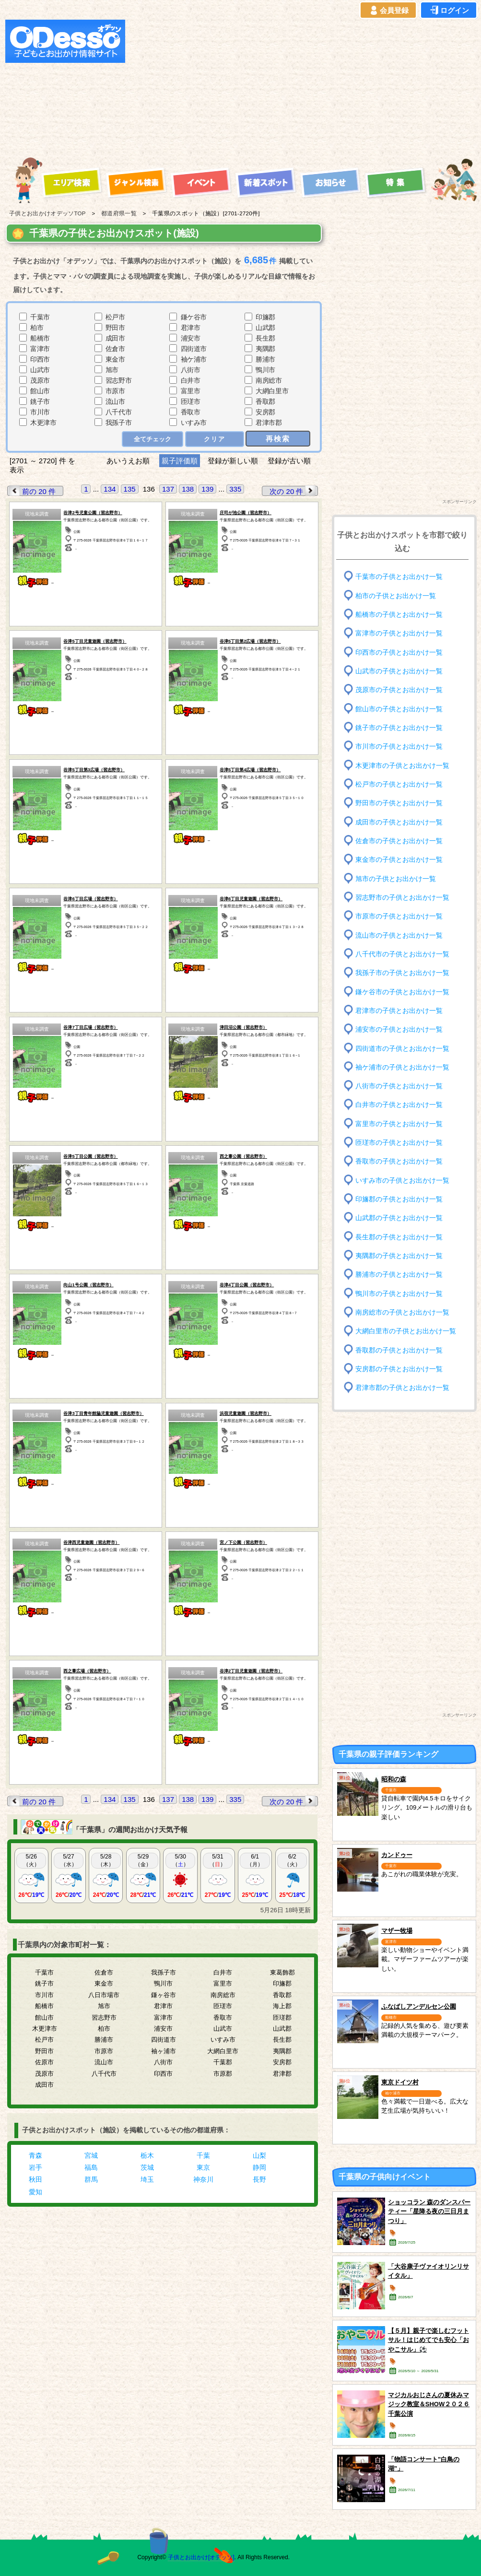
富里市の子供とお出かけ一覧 (399, 1124)
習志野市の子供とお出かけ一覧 (402, 897)
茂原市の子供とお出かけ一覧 (399, 690)
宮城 (91, 2155)
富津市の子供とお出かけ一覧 (399, 633)
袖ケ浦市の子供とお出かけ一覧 (402, 1067)
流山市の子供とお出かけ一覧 (399, 935)
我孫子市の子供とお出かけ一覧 (402, 972)
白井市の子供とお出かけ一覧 (399, 1104)
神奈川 (203, 2179)
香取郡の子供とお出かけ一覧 (399, 1349)
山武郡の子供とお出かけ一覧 (399, 1218)
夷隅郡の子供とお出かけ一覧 (399, 1255)
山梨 (259, 2155)
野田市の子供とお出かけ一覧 (399, 803)
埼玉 (147, 2179)
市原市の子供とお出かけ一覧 (399, 916)
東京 (203, 2167)
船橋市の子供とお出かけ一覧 (399, 614)
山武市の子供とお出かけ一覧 (399, 671)
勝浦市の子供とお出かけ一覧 (399, 1274)
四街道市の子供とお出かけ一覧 (402, 1048)
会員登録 (388, 10)
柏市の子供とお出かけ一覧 (395, 595)
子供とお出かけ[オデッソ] (201, 2557)
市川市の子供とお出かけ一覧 (399, 746)
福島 (91, 2167)
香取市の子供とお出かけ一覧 (399, 1161)
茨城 (147, 2167)
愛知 (35, 2192)
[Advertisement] (266, 87)
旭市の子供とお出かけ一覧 (395, 878)
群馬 (91, 2179)
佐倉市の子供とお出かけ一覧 (399, 841)
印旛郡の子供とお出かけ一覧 (399, 1199)
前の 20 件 (32, 491)
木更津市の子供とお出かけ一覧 (402, 765)
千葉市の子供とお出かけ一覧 (399, 576)
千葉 (203, 2155)
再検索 (278, 439)
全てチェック (152, 439)
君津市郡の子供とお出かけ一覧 (402, 1387)
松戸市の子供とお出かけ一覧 (399, 784)
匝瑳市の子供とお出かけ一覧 (399, 1142)
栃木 (147, 2155)
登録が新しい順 (233, 461)
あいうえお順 (128, 461)
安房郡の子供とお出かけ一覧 (399, 1369)
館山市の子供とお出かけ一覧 (399, 708)
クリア (214, 439)
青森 (35, 2155)
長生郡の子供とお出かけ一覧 (399, 1236)
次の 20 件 (293, 491)
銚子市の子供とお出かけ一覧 (399, 727)
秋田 (35, 2179)
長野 (259, 2179)
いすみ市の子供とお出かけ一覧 (402, 1180)
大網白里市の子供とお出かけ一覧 (405, 1331)
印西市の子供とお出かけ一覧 (399, 652)
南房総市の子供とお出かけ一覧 (402, 1312)
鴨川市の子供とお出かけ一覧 (399, 1293)
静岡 (259, 2167)
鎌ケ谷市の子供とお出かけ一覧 (402, 991)
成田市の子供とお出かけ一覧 (399, 821)
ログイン (448, 10)
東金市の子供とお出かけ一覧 (399, 859)
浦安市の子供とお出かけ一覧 (399, 1029)
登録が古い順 (290, 461)
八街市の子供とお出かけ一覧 (399, 1086)
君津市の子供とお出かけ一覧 (399, 1010)
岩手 (35, 2167)
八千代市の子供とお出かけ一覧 (402, 954)
